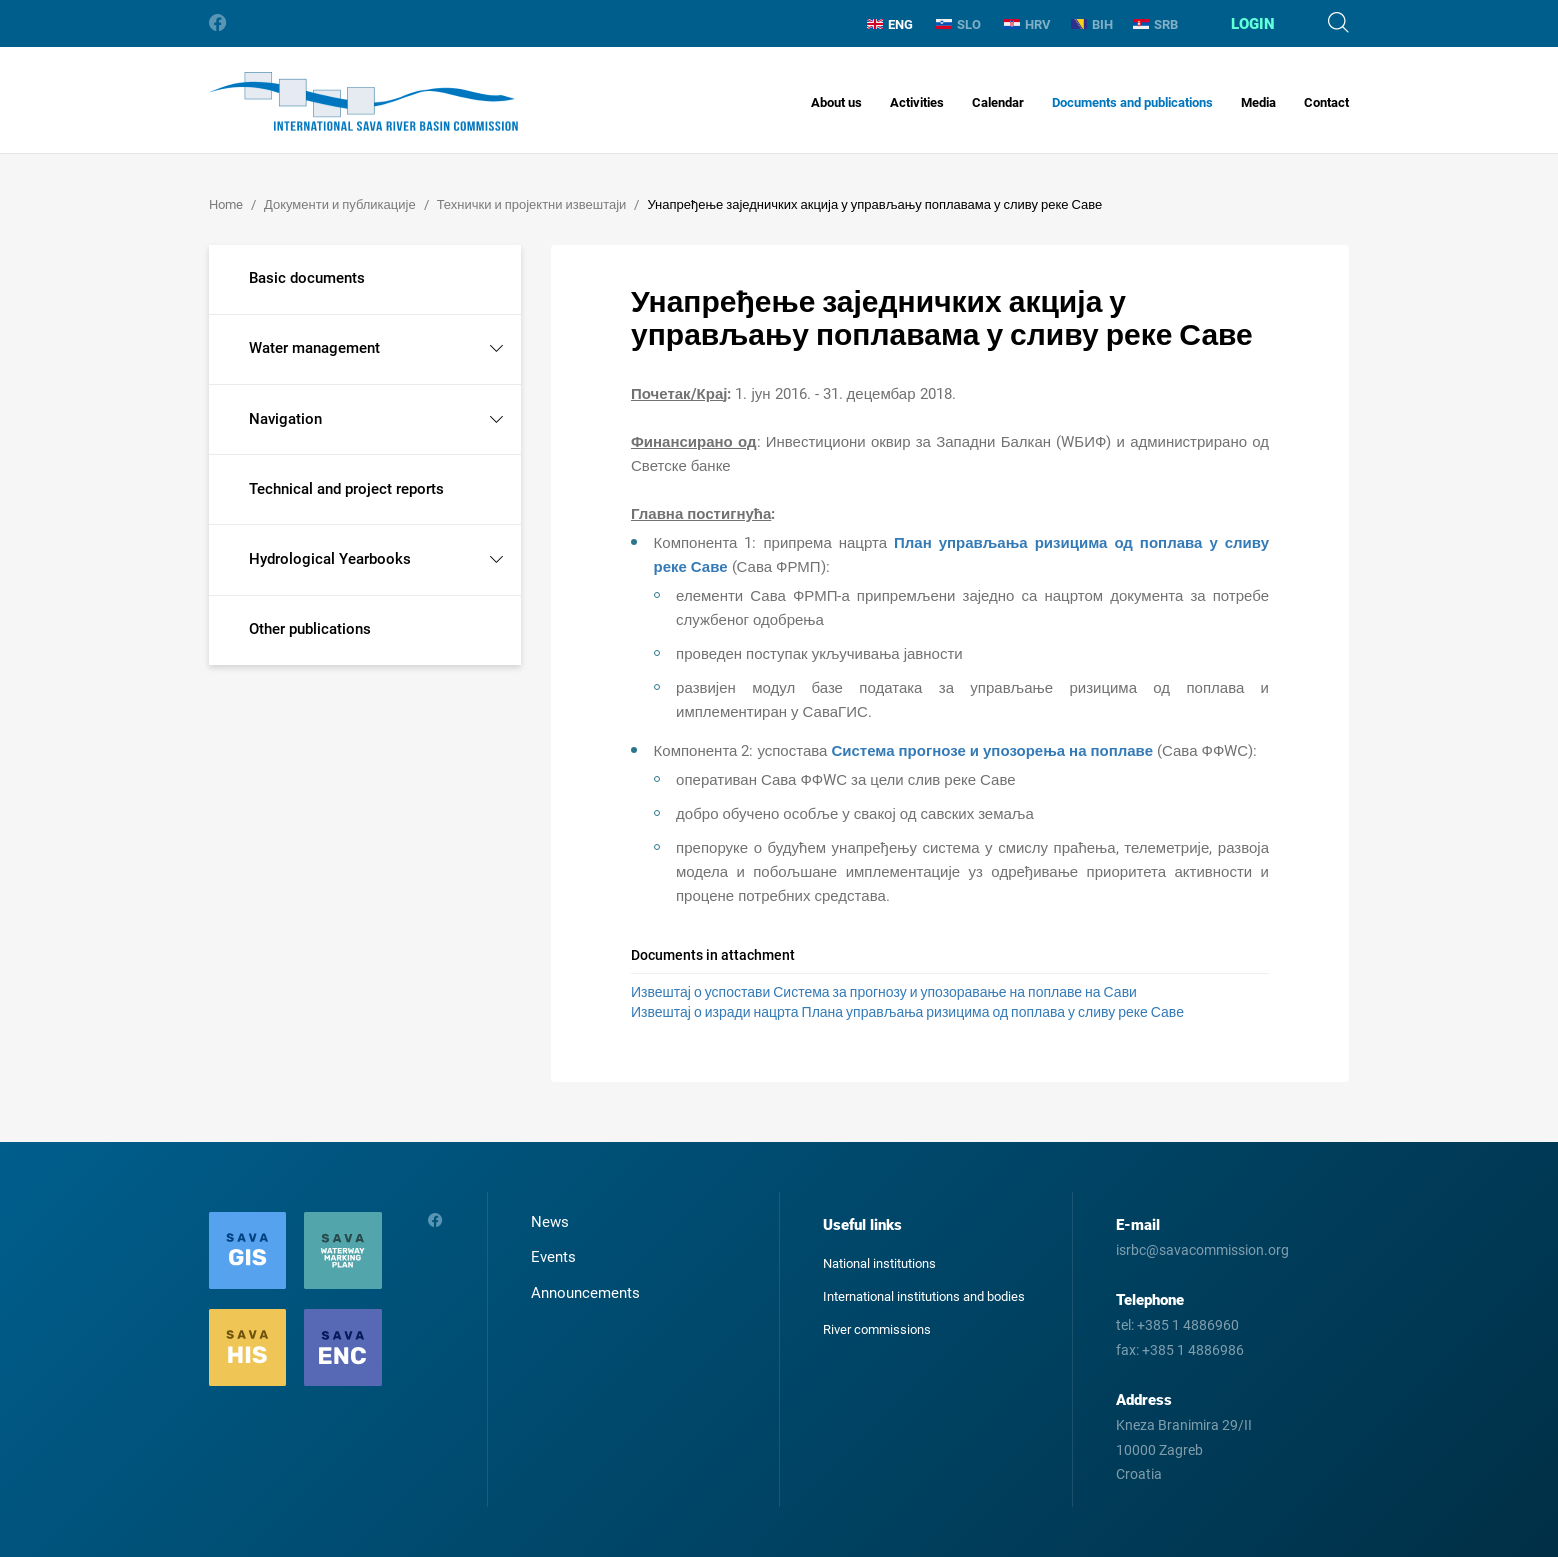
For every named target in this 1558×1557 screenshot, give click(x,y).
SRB (1155, 24)
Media (1258, 102)
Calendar (998, 102)
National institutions (879, 1263)
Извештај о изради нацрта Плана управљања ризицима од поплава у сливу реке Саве (907, 1012)
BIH (1092, 24)
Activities (917, 102)
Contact (1326, 102)
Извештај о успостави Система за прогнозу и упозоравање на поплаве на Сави (884, 992)
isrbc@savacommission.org (1202, 1250)
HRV (1027, 24)
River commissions (877, 1329)
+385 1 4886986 (1193, 1350)
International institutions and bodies (924, 1296)
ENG (890, 24)
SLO (958, 24)
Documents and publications (1132, 102)
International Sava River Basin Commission (363, 101)
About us (836, 102)
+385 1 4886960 (1188, 1325)
